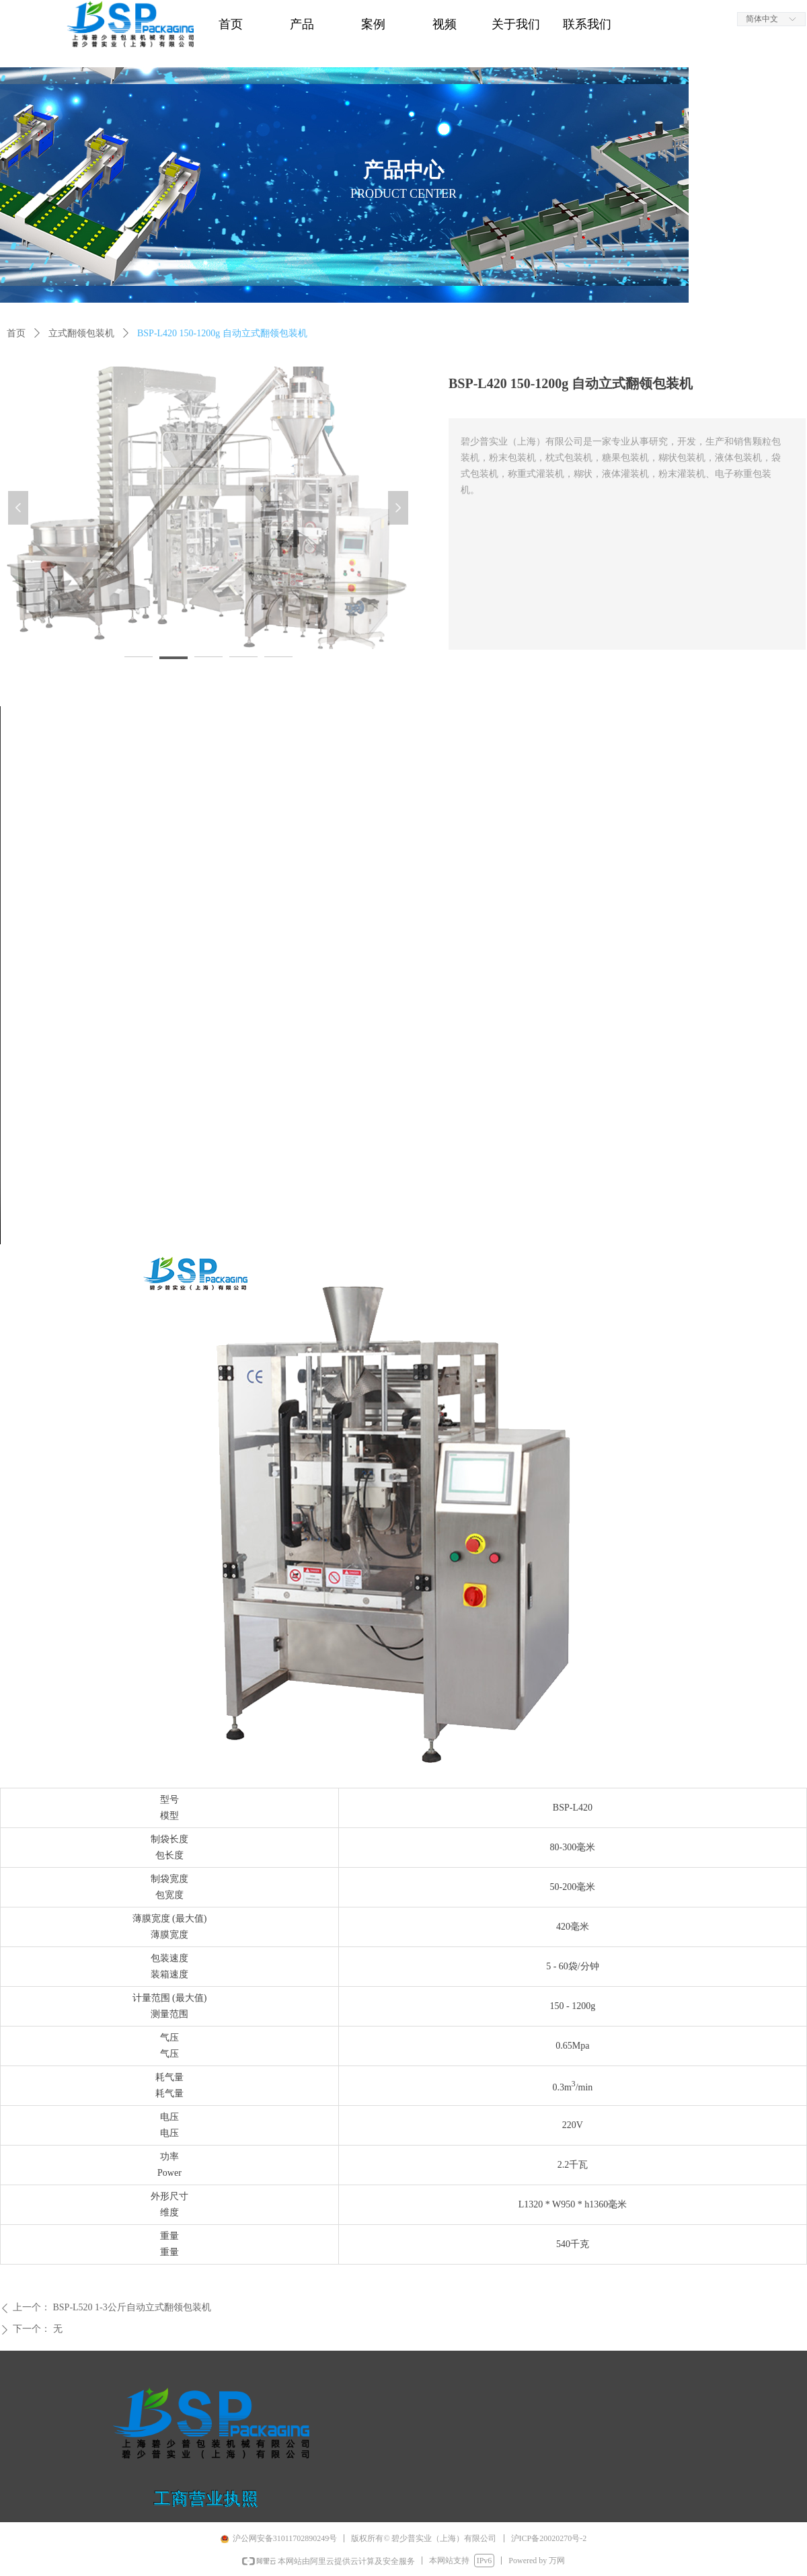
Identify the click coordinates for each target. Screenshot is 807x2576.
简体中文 (762, 19)
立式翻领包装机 (81, 333)
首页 (16, 333)
